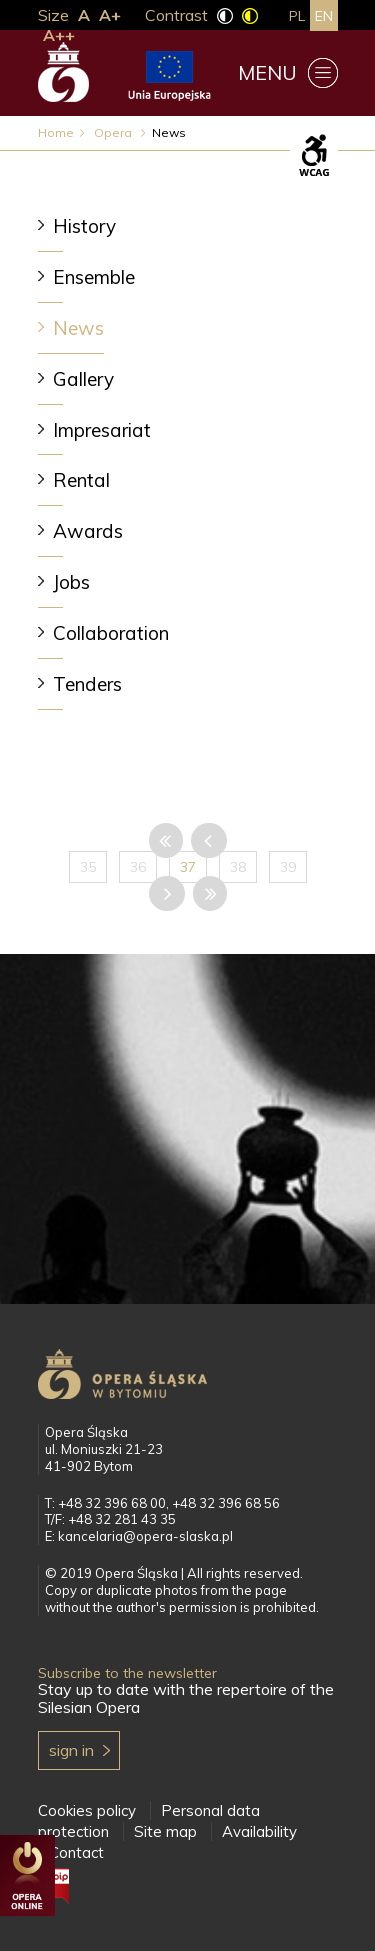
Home (56, 132)
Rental (81, 480)
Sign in (71, 1750)
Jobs (71, 582)
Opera (114, 132)
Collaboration (111, 633)
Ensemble (94, 277)
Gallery (83, 379)
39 (288, 867)
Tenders (87, 684)
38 (238, 867)
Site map (165, 1831)
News (78, 328)
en (324, 16)
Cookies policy (87, 1810)
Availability (259, 1831)
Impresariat (102, 430)
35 (88, 867)
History (84, 226)
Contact (76, 1852)
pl (297, 16)
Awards (88, 531)
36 (138, 867)
